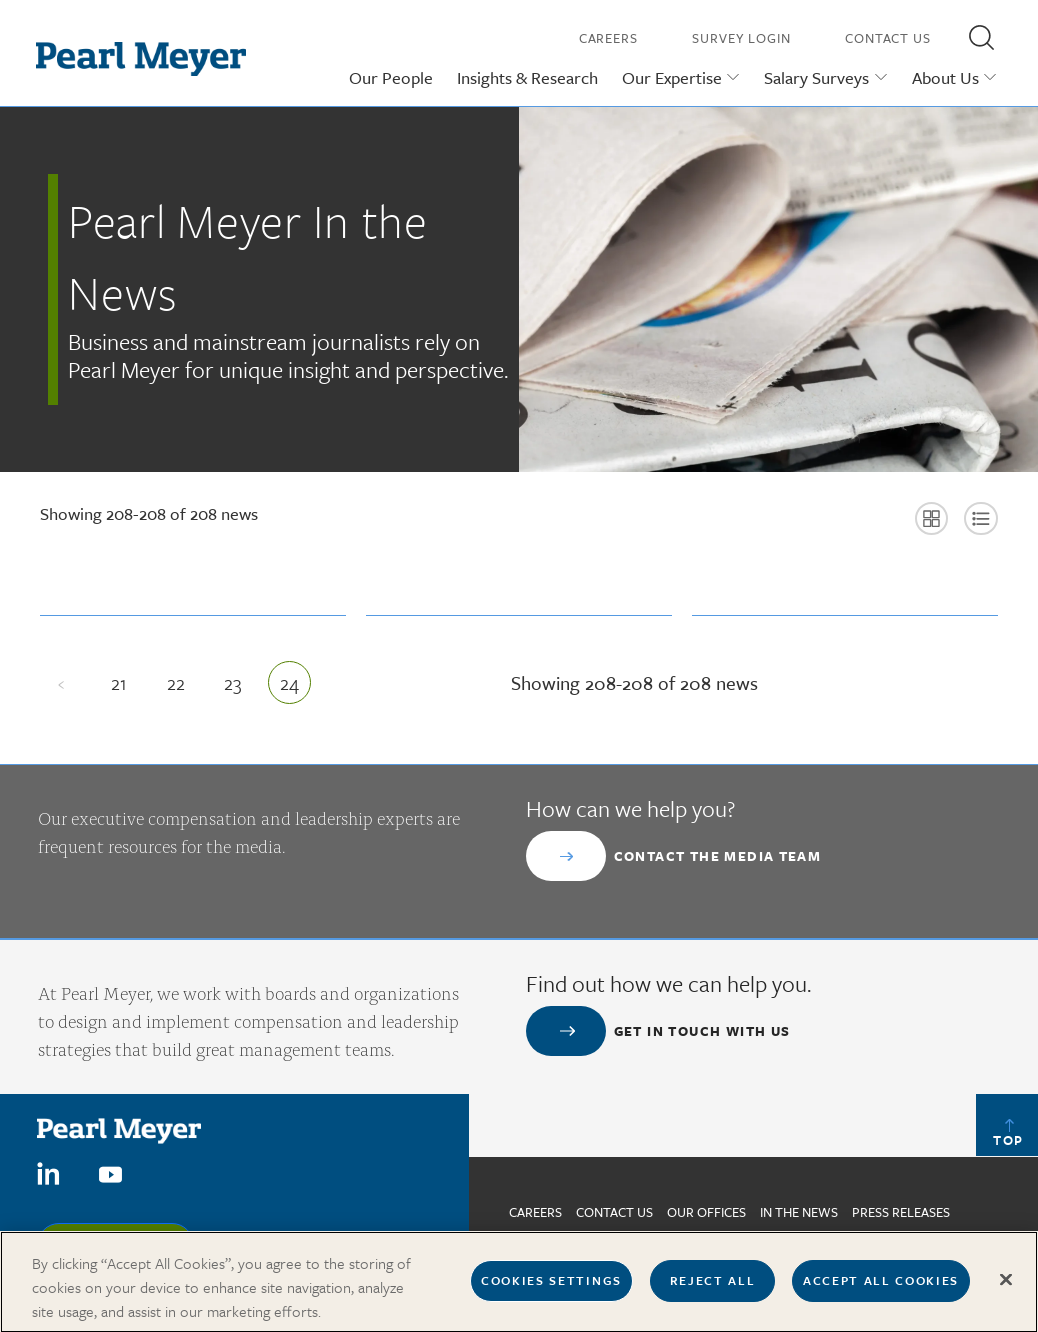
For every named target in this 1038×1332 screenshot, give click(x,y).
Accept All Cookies (881, 1289)
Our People (391, 77)
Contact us (614, 1212)
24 (295, 687)
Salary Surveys (816, 77)
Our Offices (706, 1212)
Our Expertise (672, 77)
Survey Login (741, 38)
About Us (945, 77)
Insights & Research (527, 77)
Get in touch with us (702, 1031)
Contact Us (888, 38)
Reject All (713, 1289)
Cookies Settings (551, 1289)
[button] (981, 37)
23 (239, 687)
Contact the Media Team (718, 856)
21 (126, 687)
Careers (608, 38)
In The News (799, 1212)
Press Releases (901, 1212)
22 (182, 687)
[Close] (1006, 1289)
